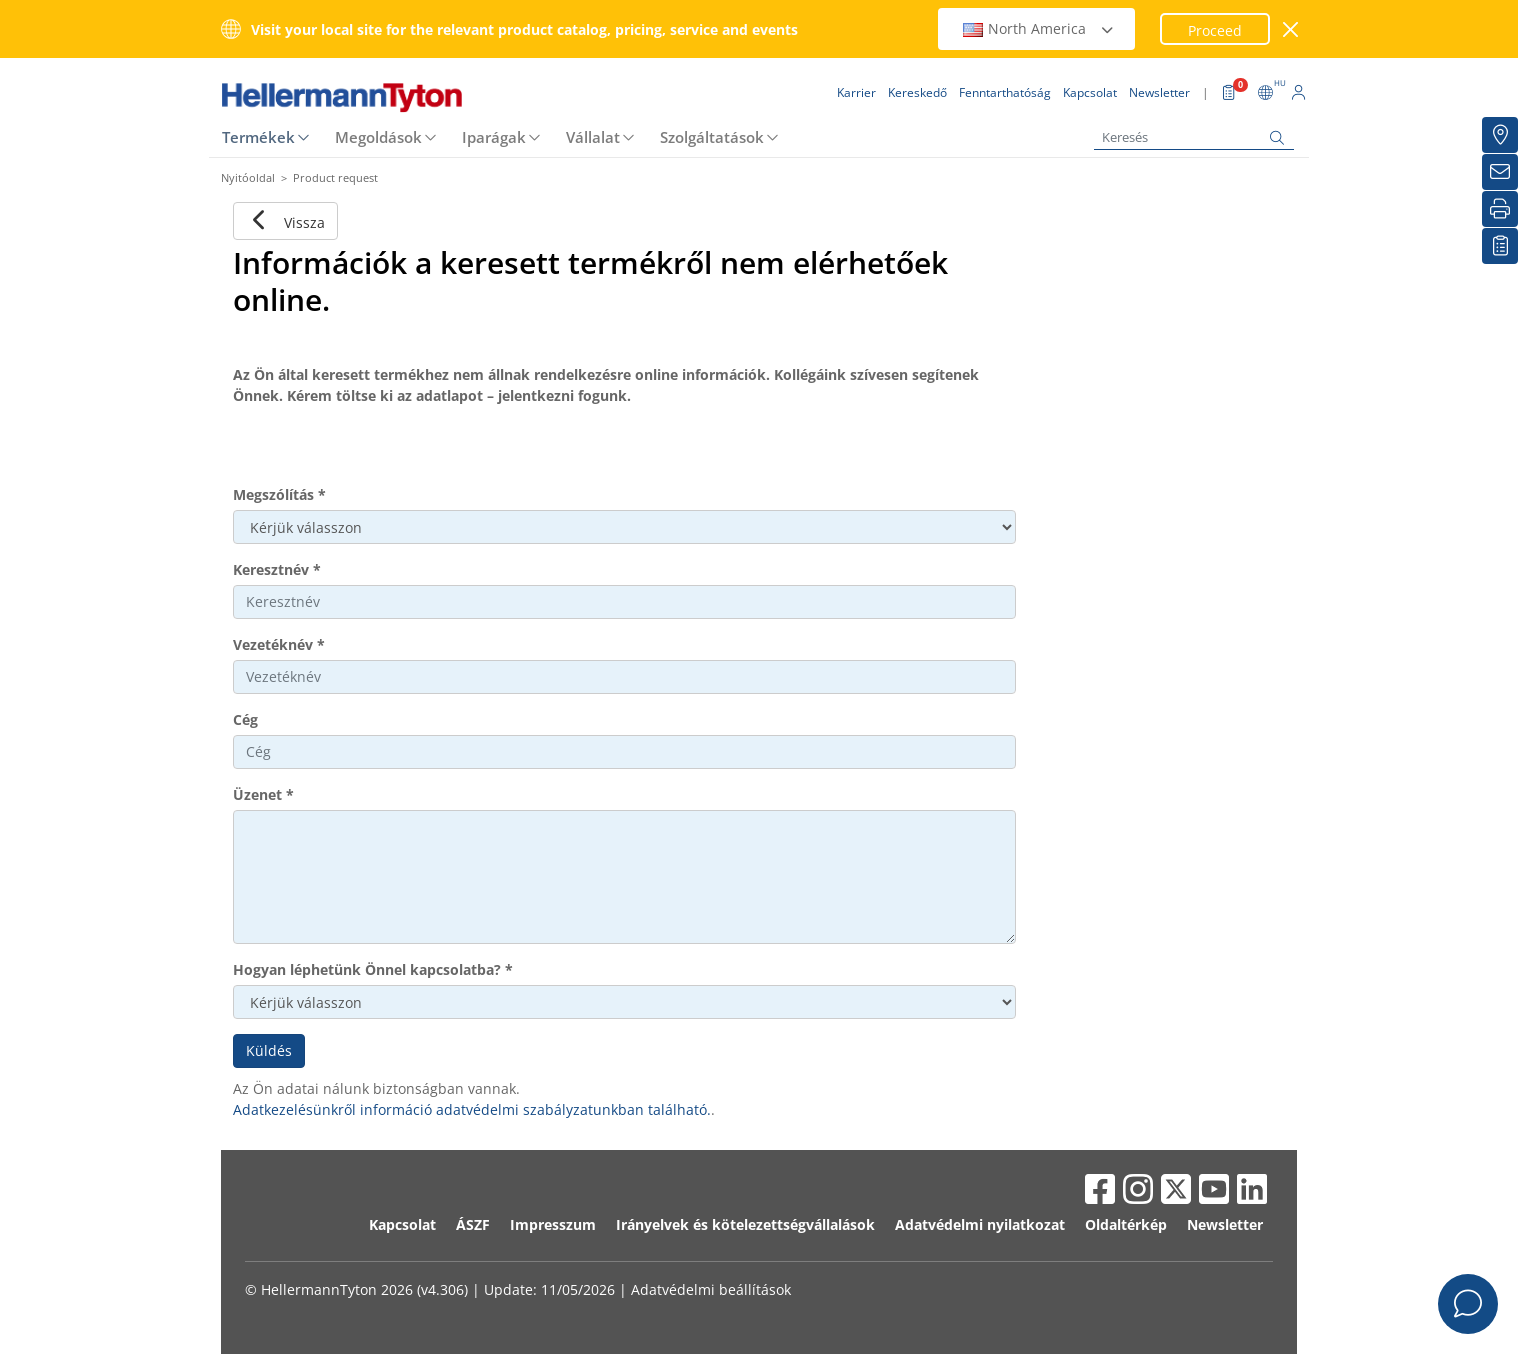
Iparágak (494, 137)
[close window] (1291, 29)
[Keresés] (1194, 137)
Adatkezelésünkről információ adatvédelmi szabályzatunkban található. (472, 1109)
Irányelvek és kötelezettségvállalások (745, 1224)
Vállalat (593, 137)
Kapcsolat (402, 1224)
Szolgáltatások (712, 137)
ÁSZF (473, 1224)
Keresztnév (277, 569)
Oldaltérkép (1126, 1224)
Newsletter (1225, 1224)
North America (1039, 28)
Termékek (258, 137)
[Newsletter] (1500, 172)
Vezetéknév (279, 644)
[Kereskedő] (1500, 135)
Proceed (1215, 30)
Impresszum (553, 1224)
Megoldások (378, 137)
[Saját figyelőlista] (1500, 246)
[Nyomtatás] (1500, 209)
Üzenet (263, 794)
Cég (245, 719)
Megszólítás (279, 494)
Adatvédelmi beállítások (711, 1289)
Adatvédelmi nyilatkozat (980, 1224)
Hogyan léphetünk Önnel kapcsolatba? (373, 969)
